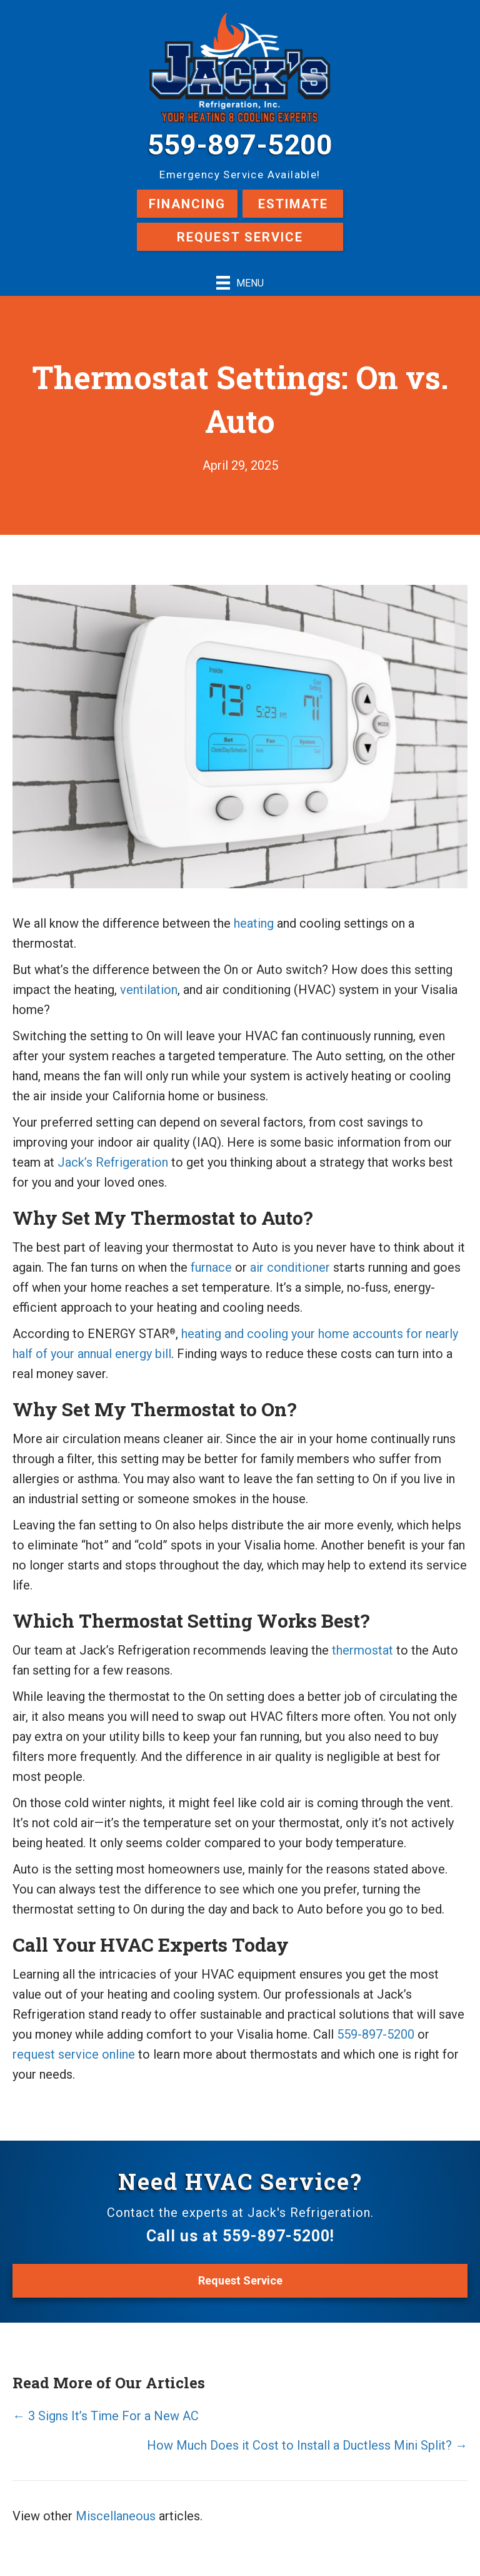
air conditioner (290, 1267)
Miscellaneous (116, 2515)
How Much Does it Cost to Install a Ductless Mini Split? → (307, 2445)
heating (254, 923)
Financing (187, 203)
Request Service (240, 237)
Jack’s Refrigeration (113, 1162)
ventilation (149, 989)
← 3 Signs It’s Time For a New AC (105, 2415)
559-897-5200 (240, 144)
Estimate (293, 203)
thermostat (362, 1650)
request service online (73, 2054)
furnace (211, 1267)
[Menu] (240, 283)
